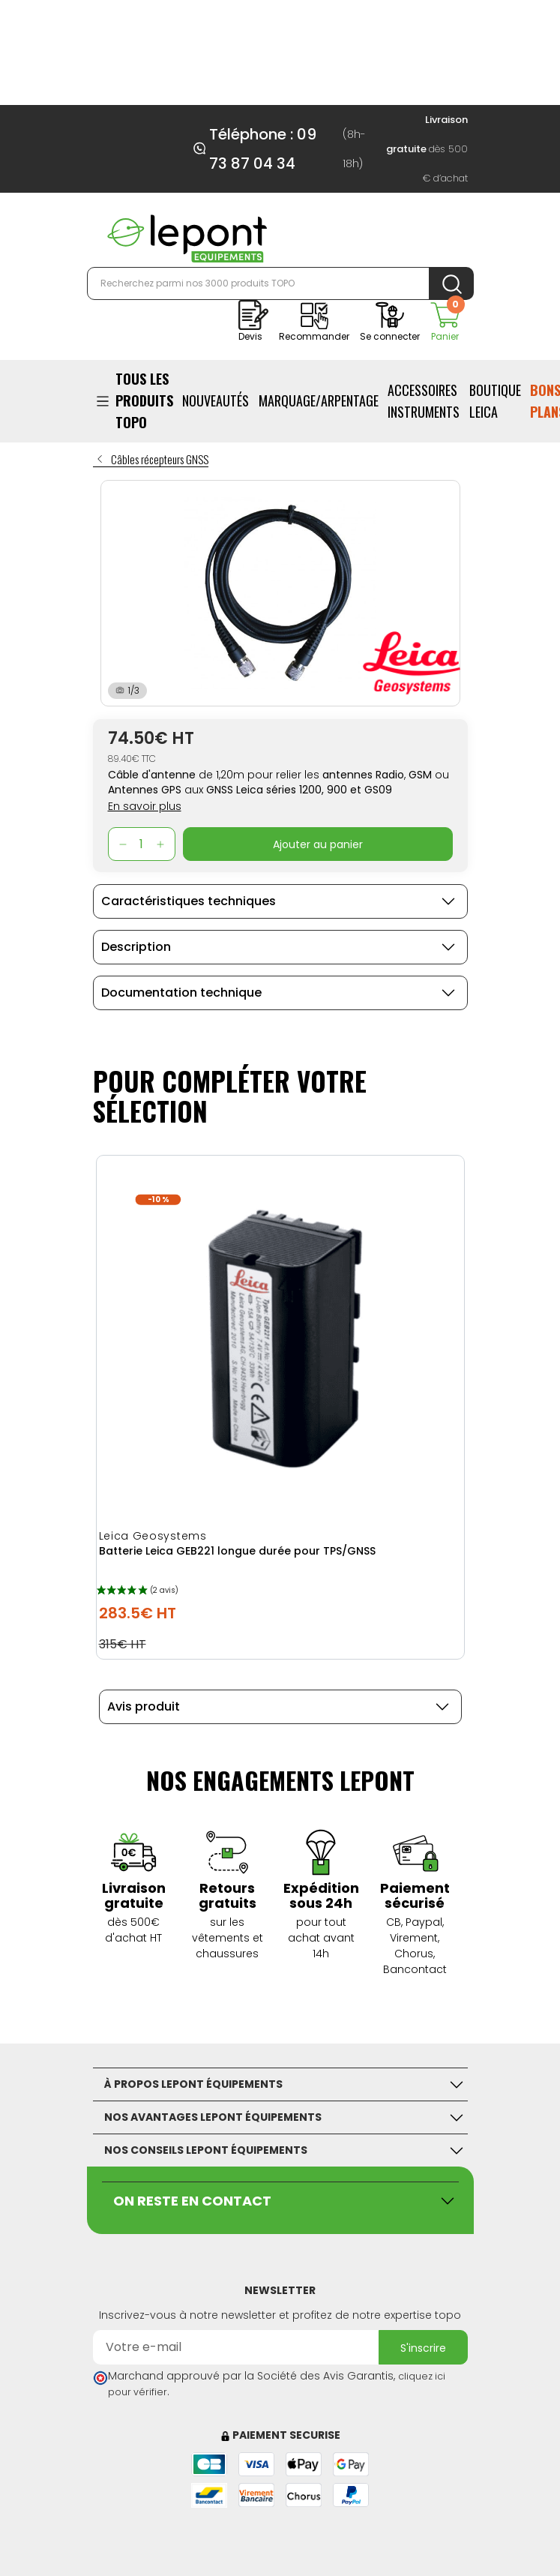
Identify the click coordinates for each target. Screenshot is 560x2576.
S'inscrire (423, 2348)
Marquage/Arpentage (319, 400)
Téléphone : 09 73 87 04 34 (262, 149)
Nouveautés (215, 400)
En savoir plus (144, 806)
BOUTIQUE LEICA (495, 400)
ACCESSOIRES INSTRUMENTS (424, 400)
